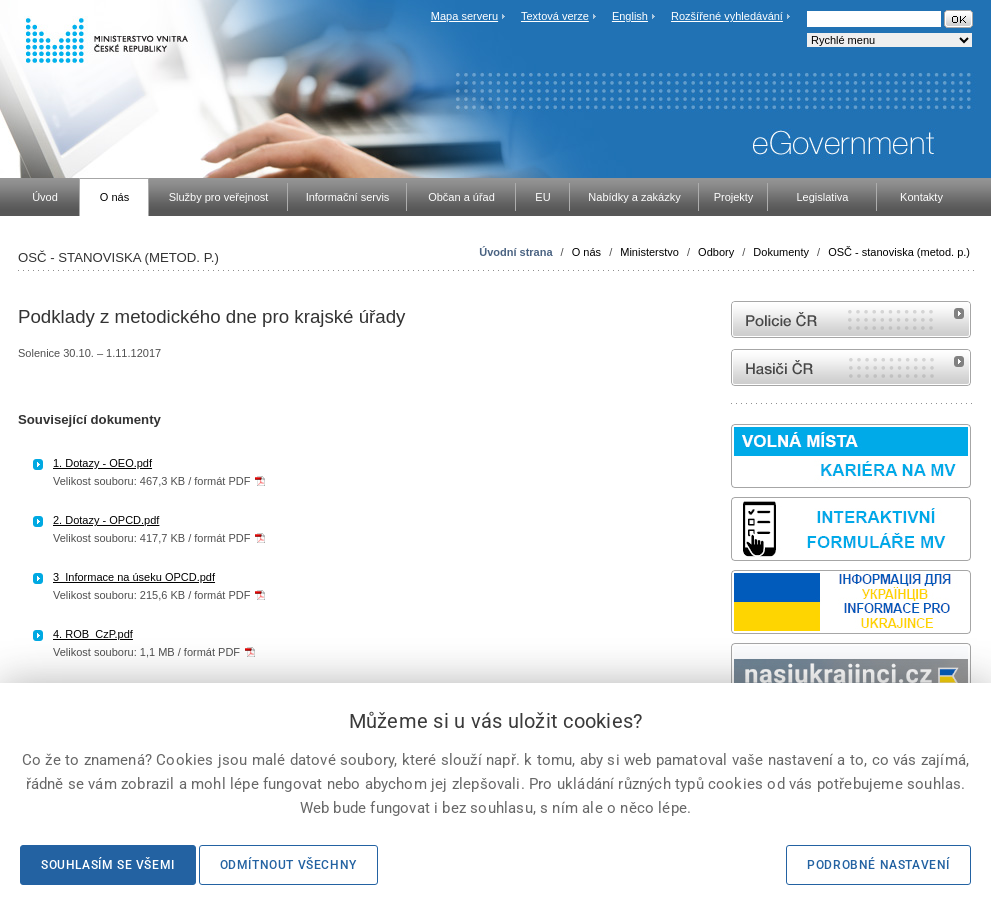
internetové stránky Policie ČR (851, 319)
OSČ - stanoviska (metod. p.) (899, 252)
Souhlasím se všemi (108, 865)
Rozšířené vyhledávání (727, 16)
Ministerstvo (649, 252)
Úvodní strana (515, 252)
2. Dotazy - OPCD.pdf (106, 520)
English (630, 16)
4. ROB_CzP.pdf (93, 634)
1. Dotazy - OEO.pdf (102, 463)
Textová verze (555, 16)
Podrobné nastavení (878, 865)
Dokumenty (781, 252)
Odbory (716, 252)
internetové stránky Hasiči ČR (851, 367)
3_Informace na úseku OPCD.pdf (134, 577)
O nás (586, 252)
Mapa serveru (464, 16)
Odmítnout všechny (288, 865)
